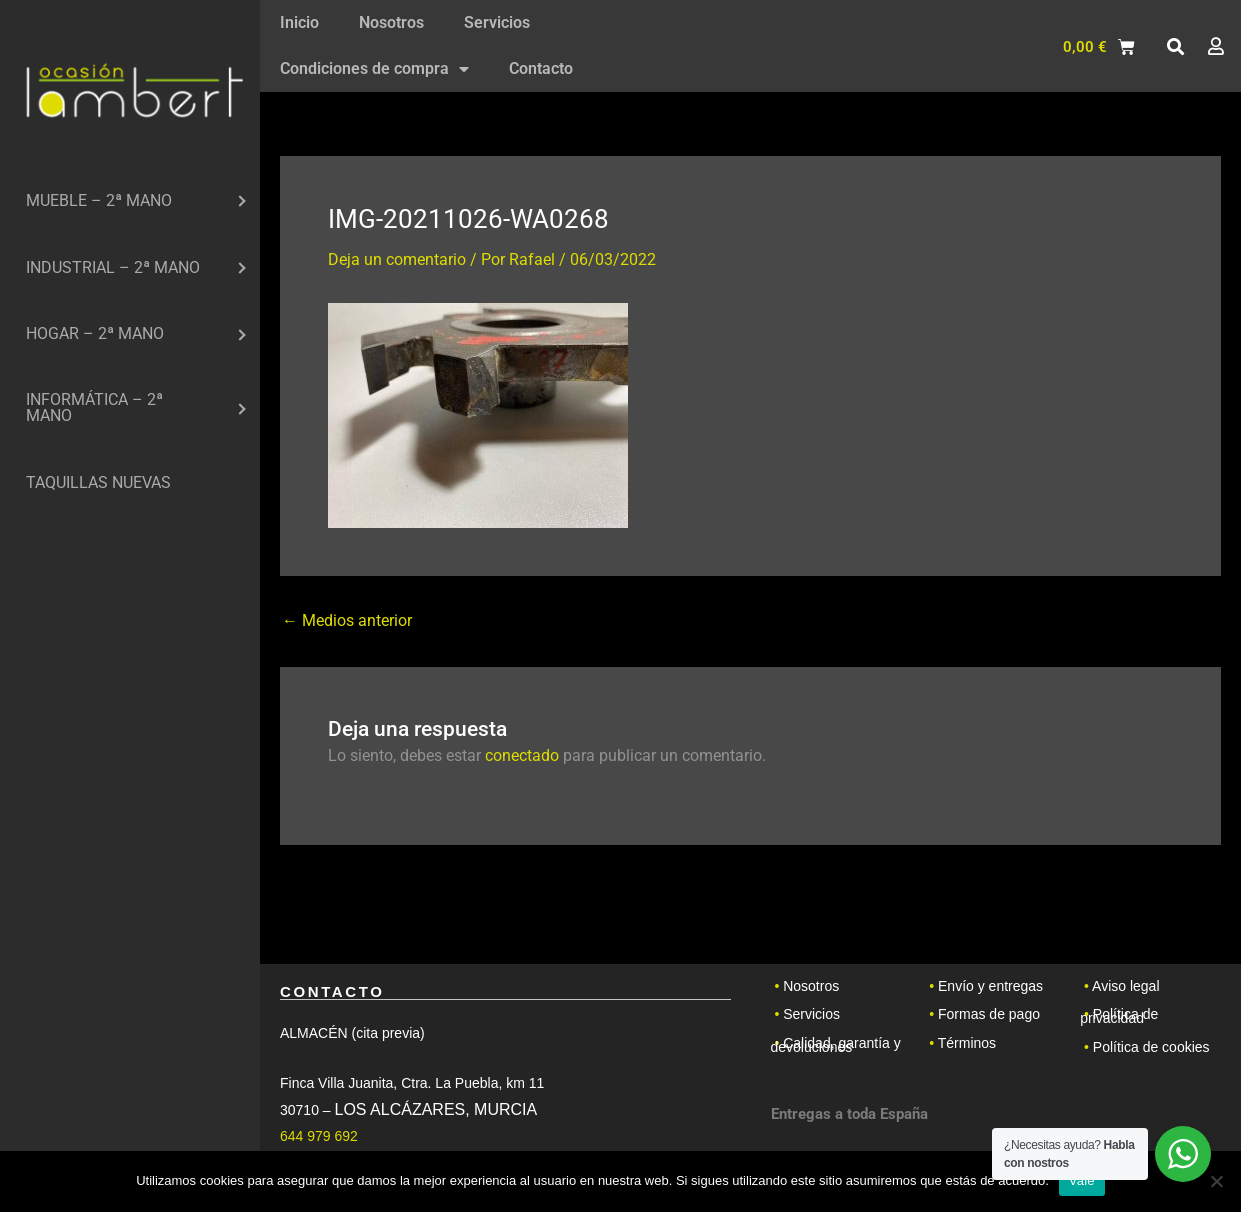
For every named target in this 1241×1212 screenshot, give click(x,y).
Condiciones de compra (374, 69)
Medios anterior (347, 621)
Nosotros (391, 22)
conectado (522, 755)
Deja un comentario (397, 259)
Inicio (299, 22)
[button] (1175, 47)
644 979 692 (319, 1136)
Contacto (541, 68)
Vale (1082, 1180)
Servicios (497, 22)
